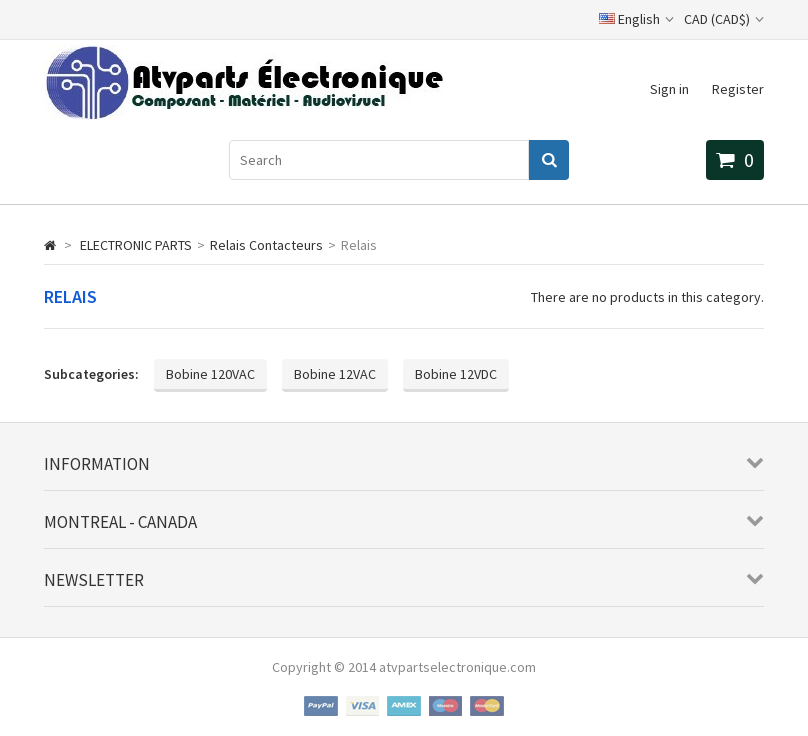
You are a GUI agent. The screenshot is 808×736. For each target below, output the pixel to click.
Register (738, 89)
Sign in (669, 89)
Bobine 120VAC (210, 374)
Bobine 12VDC (456, 374)
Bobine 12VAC (335, 374)
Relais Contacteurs (266, 245)
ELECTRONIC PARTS (136, 245)
